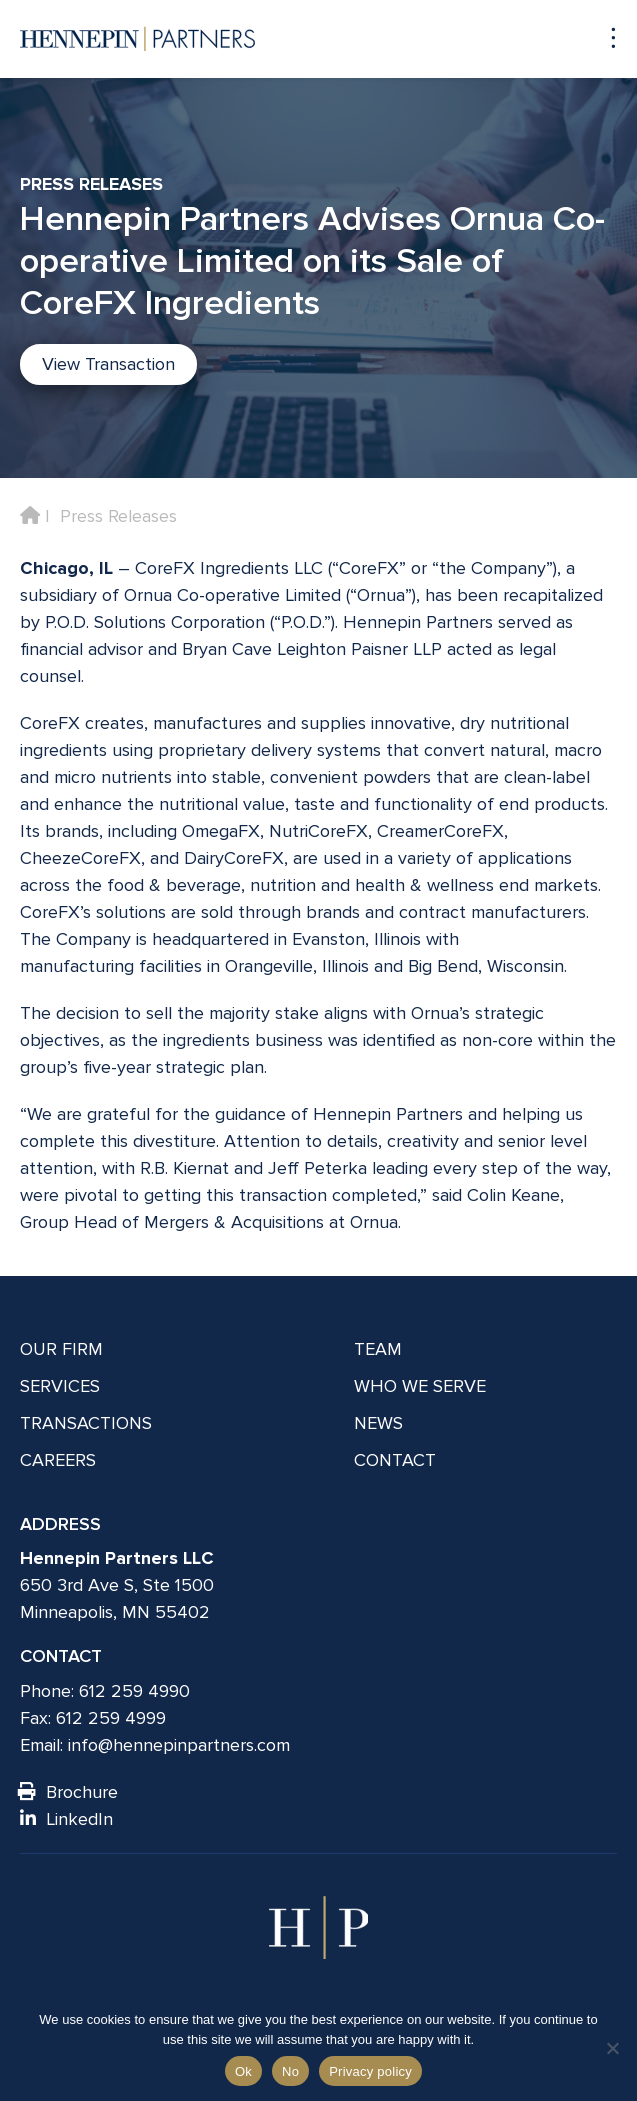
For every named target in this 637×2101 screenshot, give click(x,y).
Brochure (69, 1792)
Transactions (86, 1423)
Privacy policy (370, 2071)
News (378, 1423)
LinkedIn (66, 1819)
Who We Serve (420, 1386)
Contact (395, 1460)
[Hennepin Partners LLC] (137, 39)
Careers (58, 1460)
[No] (612, 2048)
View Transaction (108, 364)
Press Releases (118, 516)
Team (378, 1349)
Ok (243, 2071)
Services (60, 1386)
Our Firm (61, 1349)
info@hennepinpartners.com (179, 1745)
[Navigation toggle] (603, 38)
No (290, 2071)
